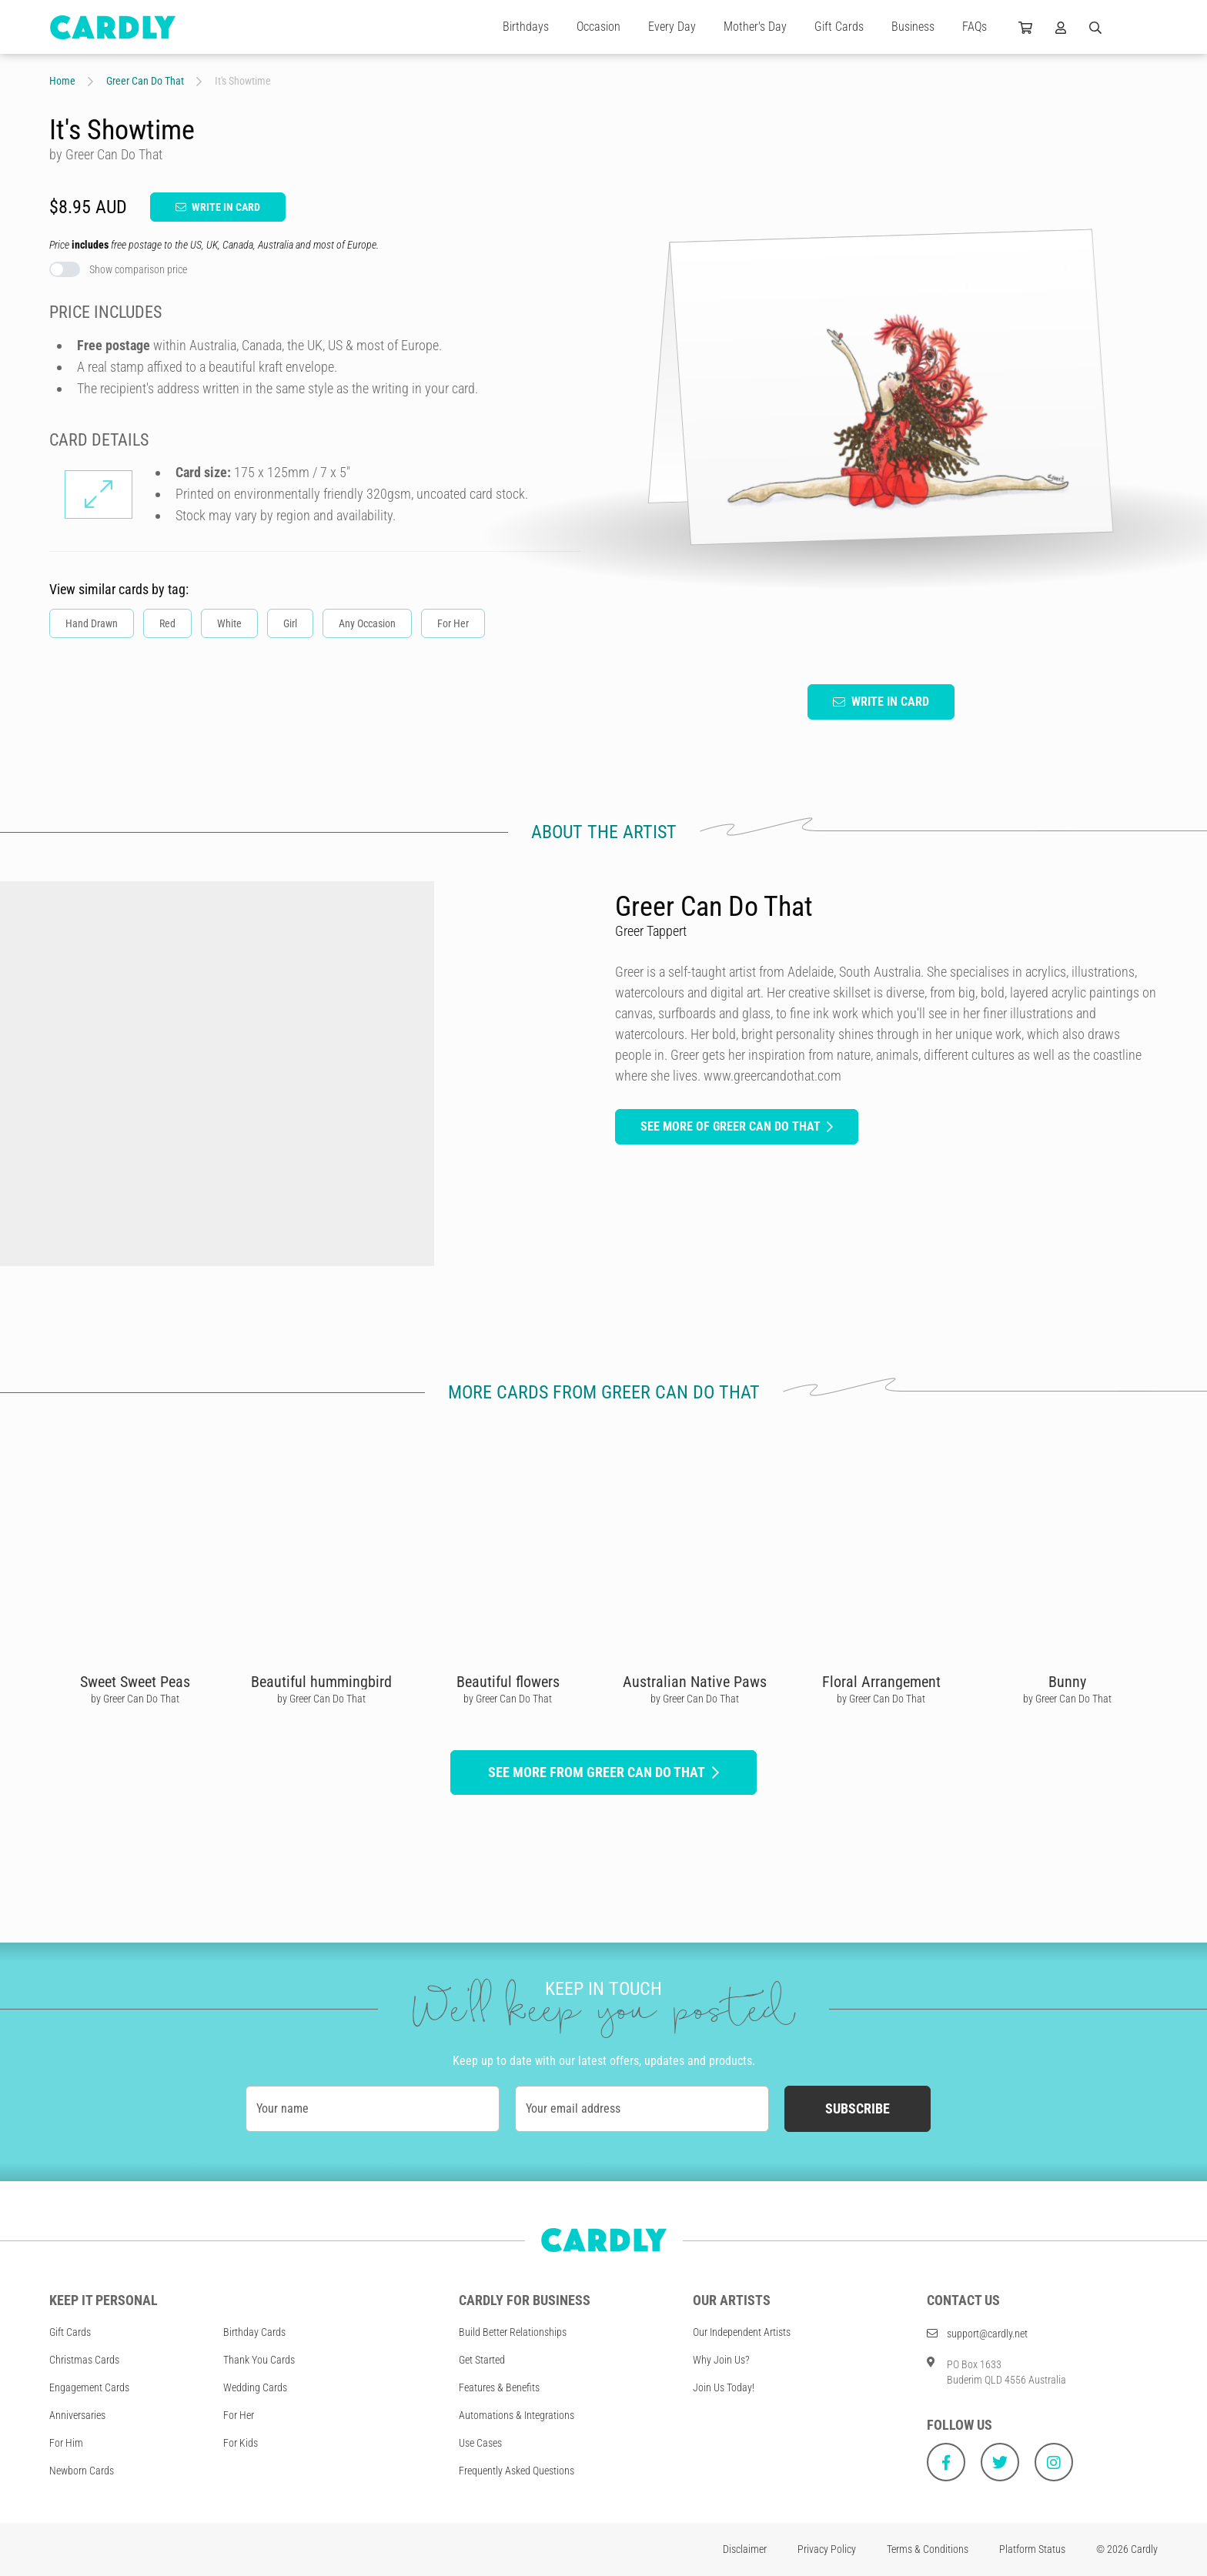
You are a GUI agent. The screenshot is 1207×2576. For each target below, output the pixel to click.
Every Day (672, 26)
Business (913, 26)
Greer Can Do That (145, 81)
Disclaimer (745, 2549)
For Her (453, 623)
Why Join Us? (721, 2360)
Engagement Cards (89, 2387)
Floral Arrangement (881, 1681)
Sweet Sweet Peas (135, 1681)
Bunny (1067, 1681)
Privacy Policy (826, 2549)
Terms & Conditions (927, 2549)
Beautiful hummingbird (321, 1681)
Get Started (482, 2360)
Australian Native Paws (695, 1681)
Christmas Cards (84, 2360)
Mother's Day (755, 26)
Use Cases (480, 2443)
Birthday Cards (254, 2332)
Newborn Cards (81, 2470)
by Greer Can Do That (135, 1698)
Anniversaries (77, 2415)
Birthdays (526, 26)
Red (167, 623)
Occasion (598, 26)
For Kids (240, 2443)
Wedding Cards (255, 2387)
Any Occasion (367, 623)
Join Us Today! (723, 2387)
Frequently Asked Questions (516, 2470)
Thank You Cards (259, 2360)
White (229, 623)
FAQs (974, 26)
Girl (290, 623)
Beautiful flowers (508, 1681)
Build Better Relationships (513, 2332)
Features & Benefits (499, 2387)
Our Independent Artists (742, 2332)
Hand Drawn (91, 623)
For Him (66, 2443)
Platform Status (1032, 2549)
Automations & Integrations (516, 2415)
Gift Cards (839, 26)
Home (62, 81)
